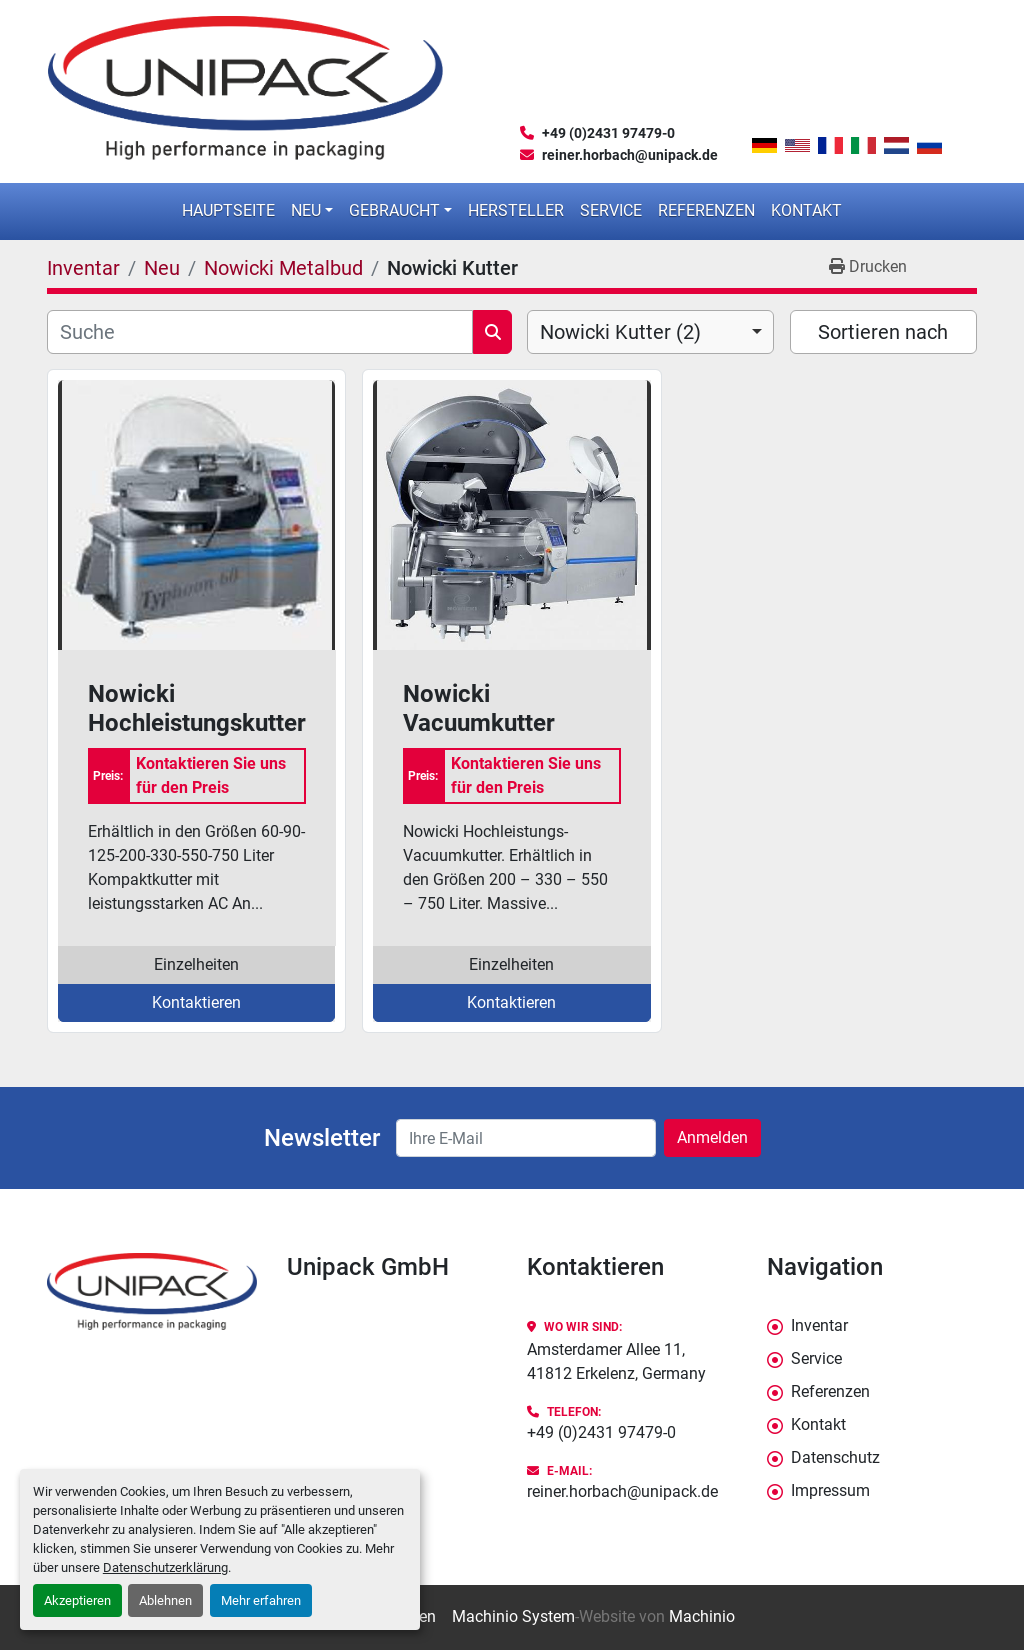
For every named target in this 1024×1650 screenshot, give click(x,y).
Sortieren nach (883, 332)
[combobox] (650, 332)
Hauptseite (228, 210)
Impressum (830, 1490)
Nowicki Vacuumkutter (479, 708)
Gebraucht (394, 210)
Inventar (819, 1325)
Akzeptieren (77, 1600)
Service (611, 210)
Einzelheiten (196, 964)
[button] (312, 211)
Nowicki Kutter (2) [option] (620, 332)
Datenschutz (835, 1457)
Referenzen (706, 210)
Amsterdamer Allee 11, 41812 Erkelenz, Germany (616, 1361)
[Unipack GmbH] (152, 1291)
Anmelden (712, 1137)
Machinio (702, 1616)
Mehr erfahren (261, 1600)
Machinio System (513, 1616)
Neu (306, 210)
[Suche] (260, 332)
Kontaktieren (196, 1002)
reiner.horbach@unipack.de (630, 155)
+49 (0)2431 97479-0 (608, 133)
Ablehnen (165, 1600)
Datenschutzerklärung (165, 1567)
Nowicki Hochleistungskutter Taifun (197, 709)
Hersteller (516, 210)
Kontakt (806, 210)
